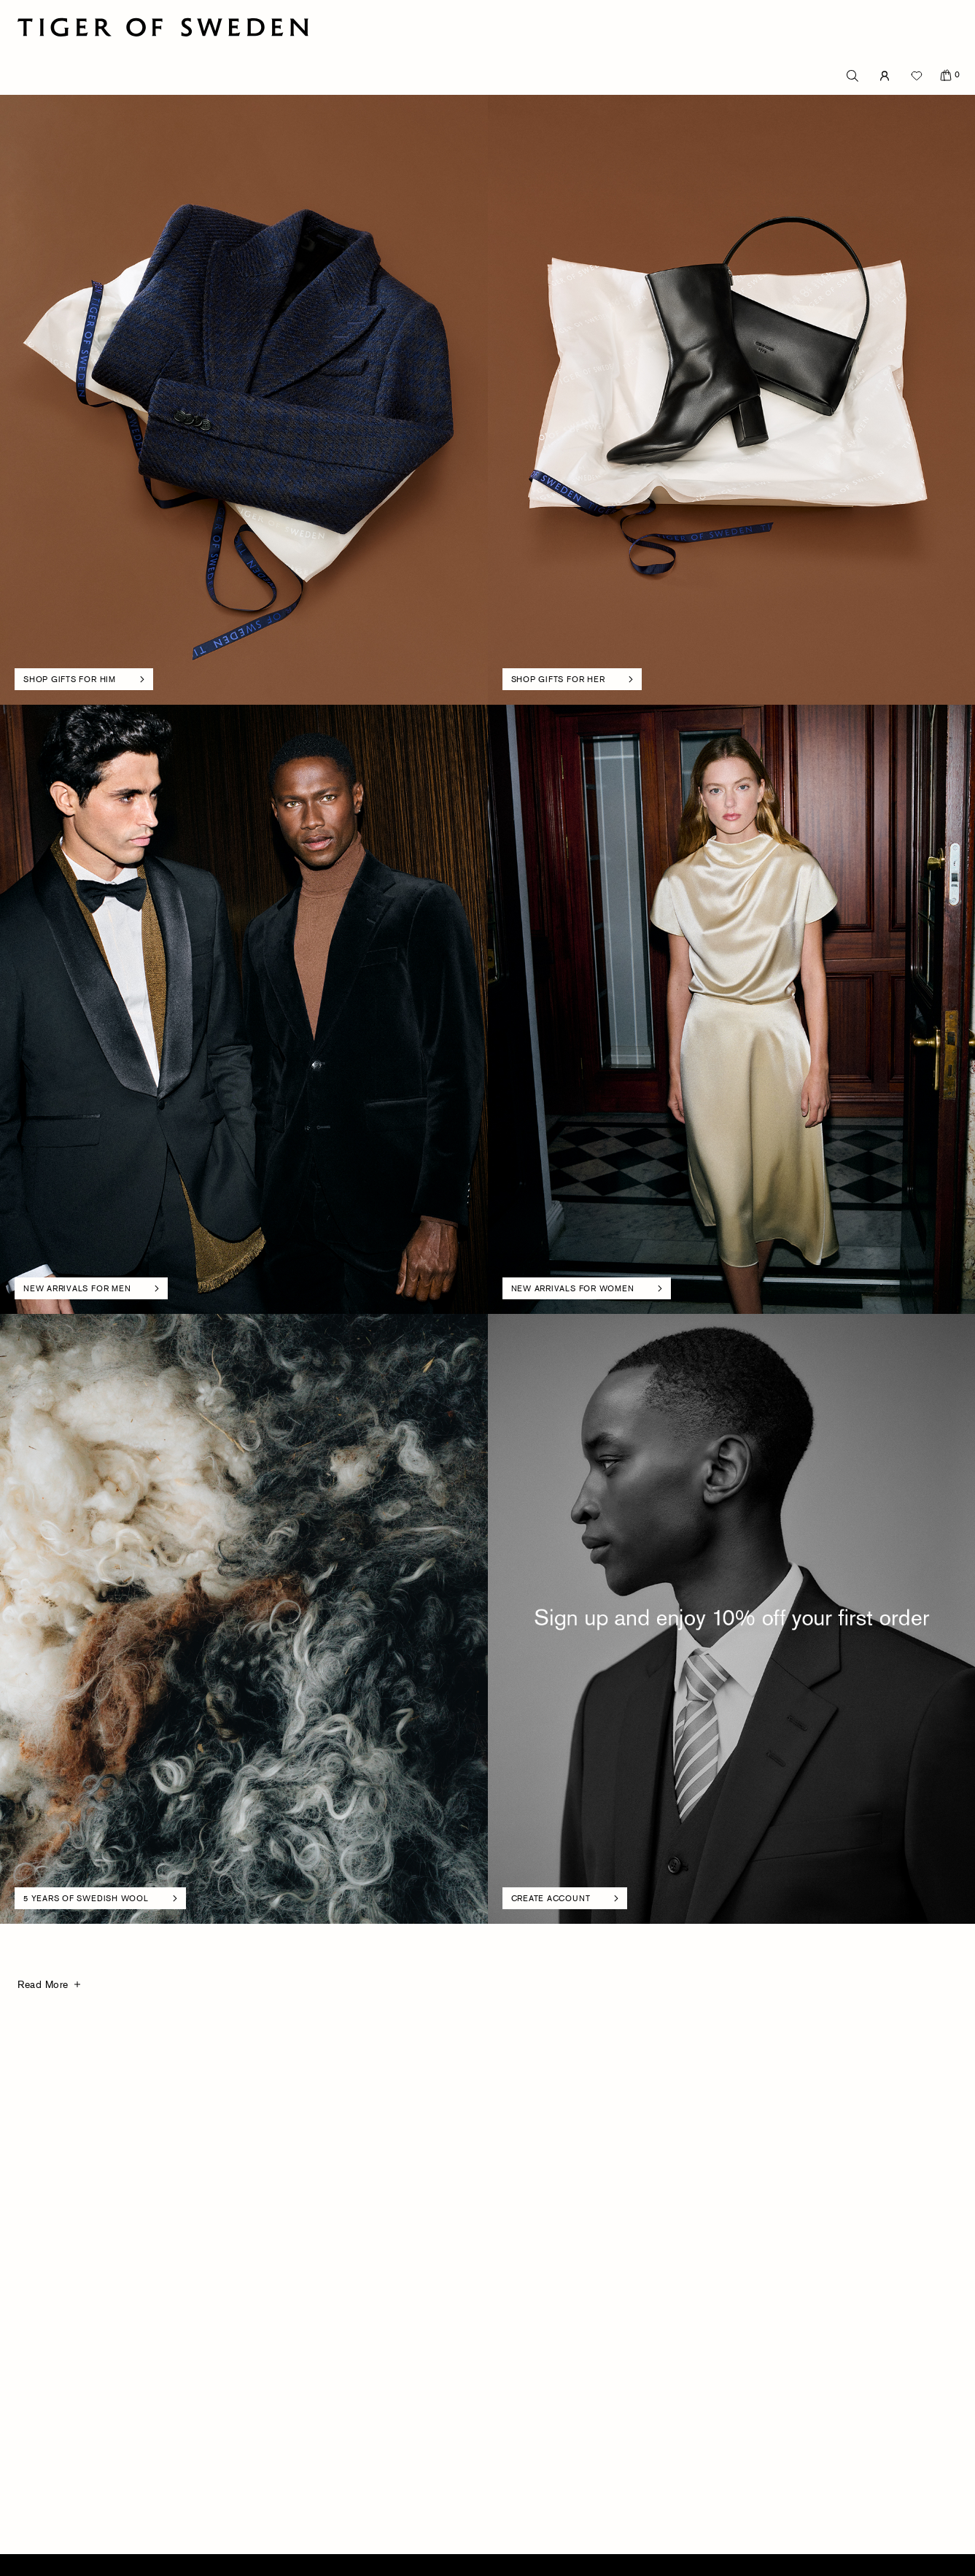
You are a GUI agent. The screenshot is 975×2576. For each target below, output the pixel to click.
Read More (43, 1984)
